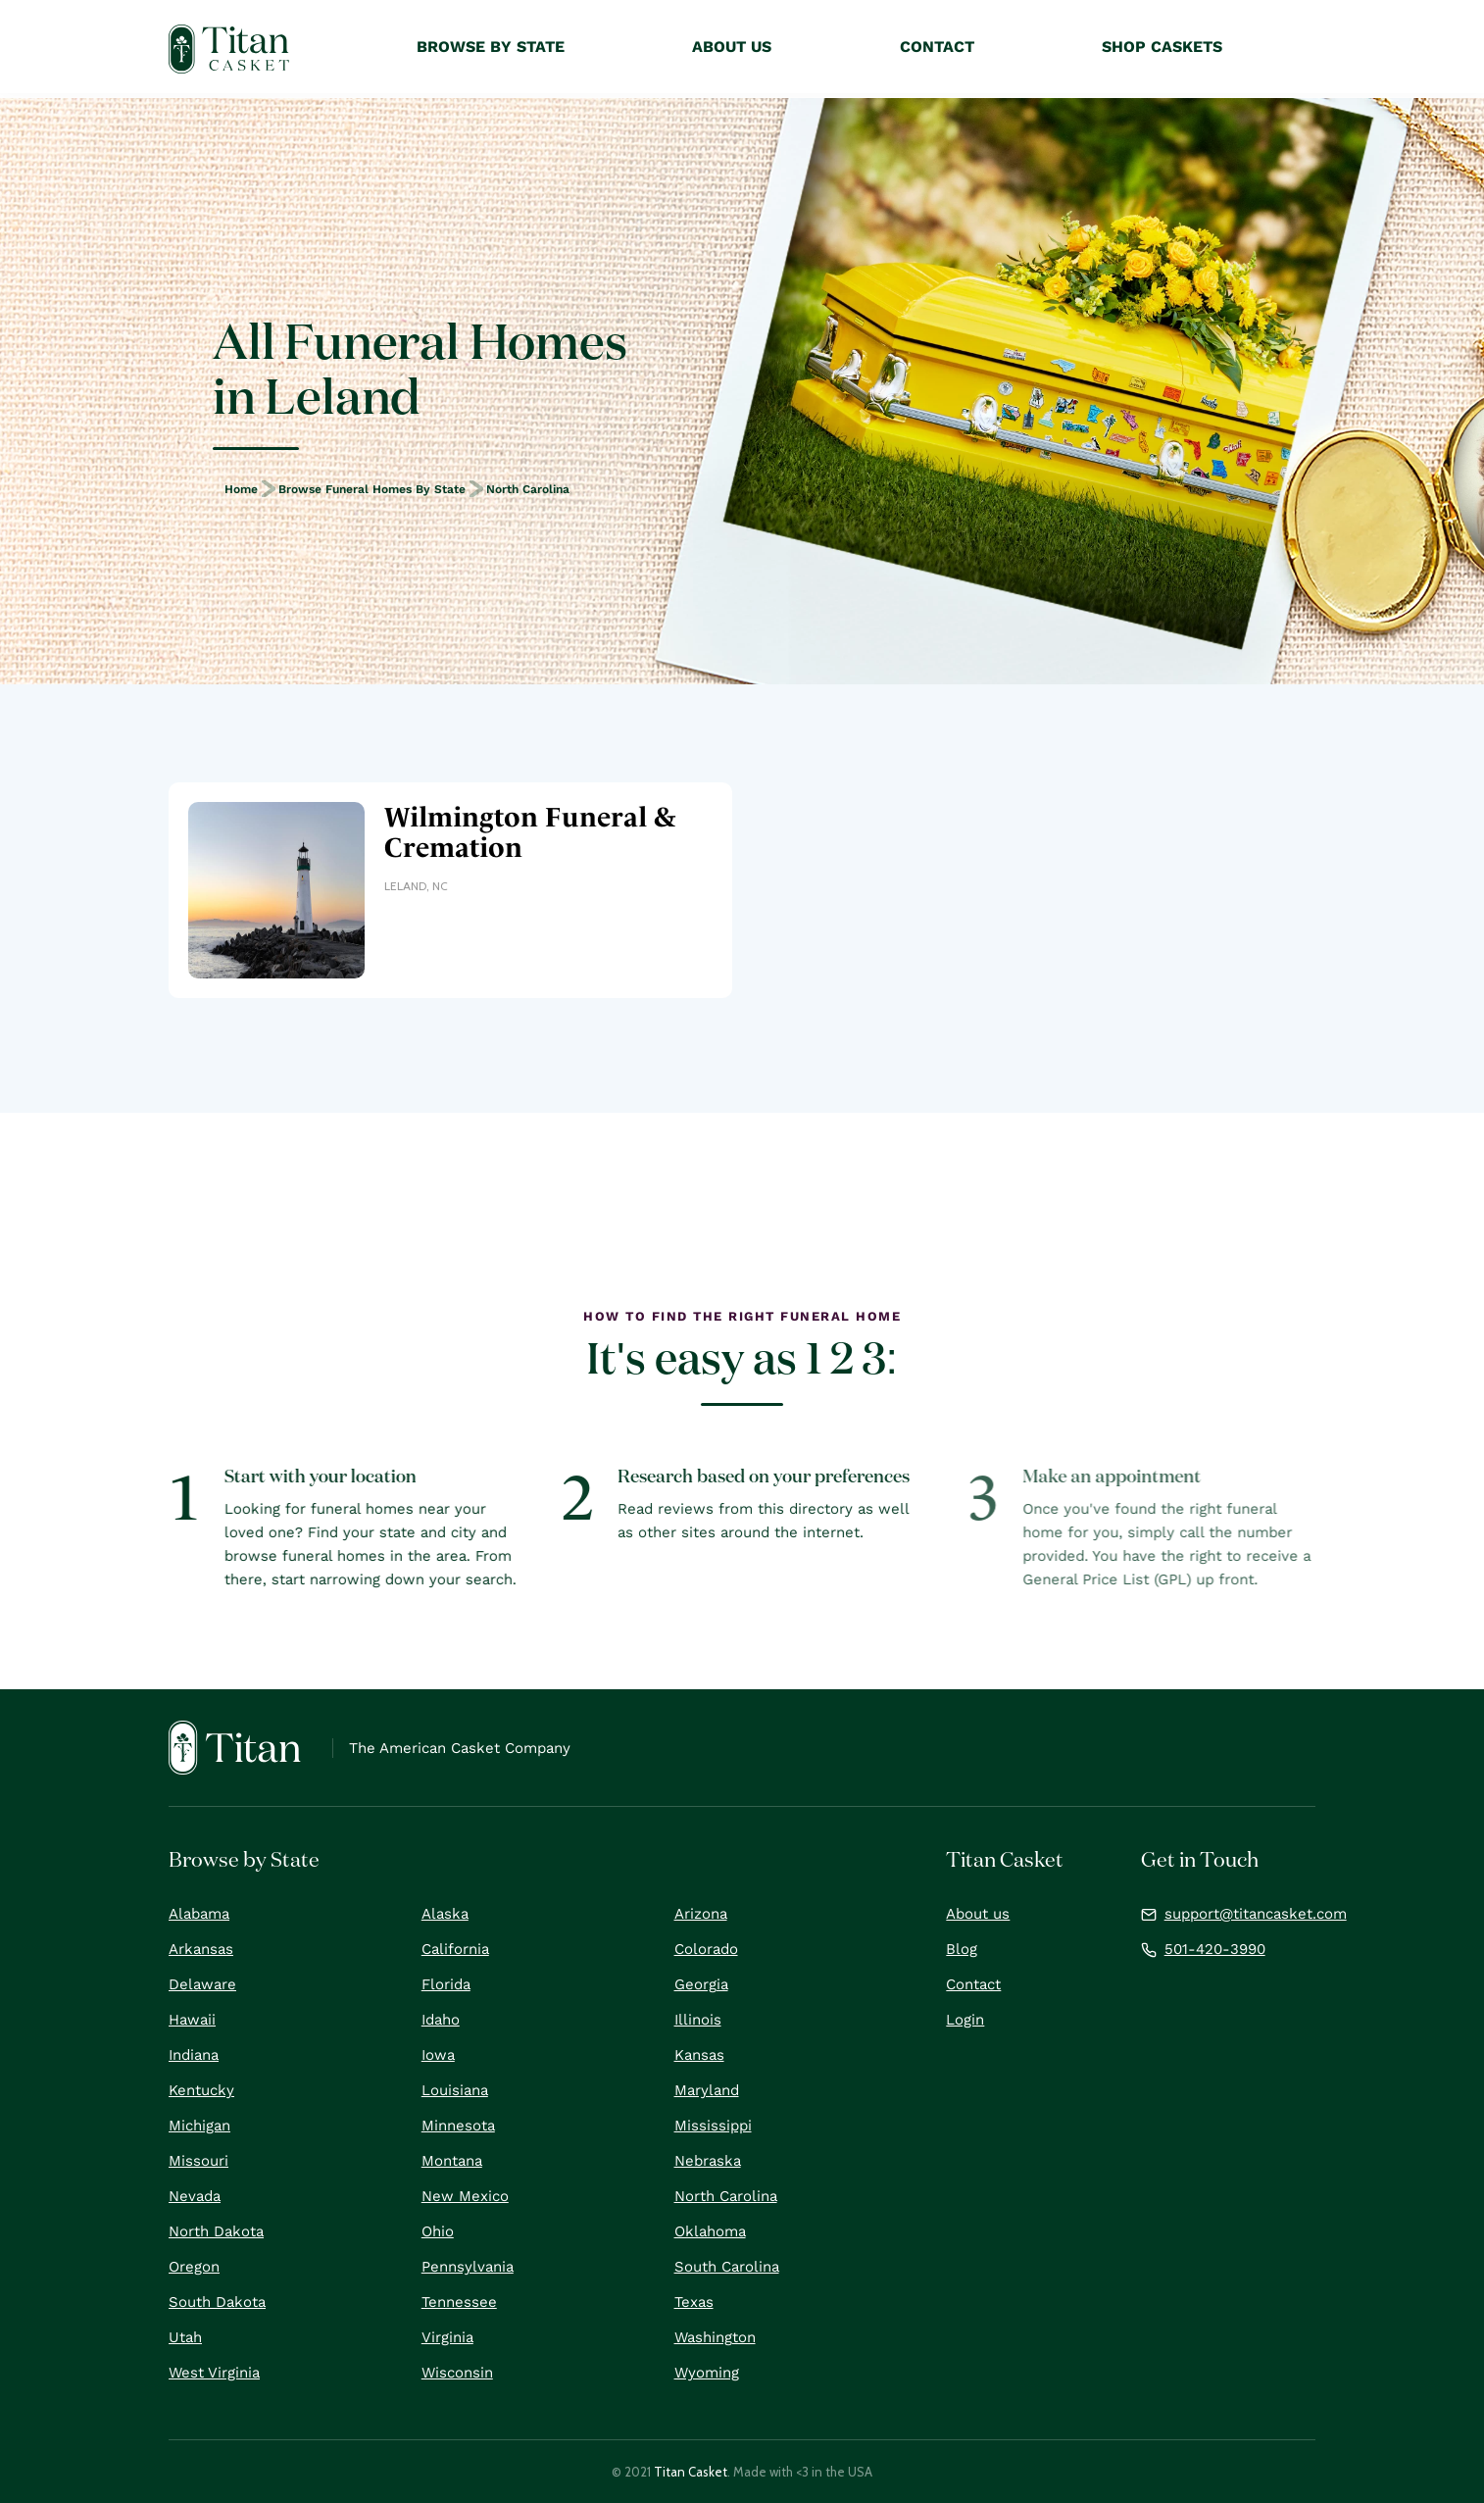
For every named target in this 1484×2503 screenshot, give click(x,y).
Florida (445, 1984)
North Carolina (527, 489)
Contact (973, 1984)
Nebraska (707, 2161)
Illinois (697, 2019)
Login (965, 2019)
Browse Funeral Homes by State (372, 489)
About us (978, 1914)
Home (241, 489)
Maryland (706, 2090)
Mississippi (713, 2125)
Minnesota (458, 2125)
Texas (694, 2302)
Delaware (202, 1984)
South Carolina (726, 2267)
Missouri (198, 2161)
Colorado (706, 1949)
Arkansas (201, 1949)
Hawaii (192, 2019)
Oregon (194, 2267)
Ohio (437, 2231)
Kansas (699, 2055)
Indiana (194, 2055)
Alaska (445, 1914)
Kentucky (201, 2090)
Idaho (440, 2019)
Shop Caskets (1162, 46)
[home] (229, 49)
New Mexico (465, 2196)
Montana (451, 2161)
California (455, 1949)
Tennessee (459, 2302)
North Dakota (216, 2231)
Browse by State (491, 46)
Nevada (195, 2196)
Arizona (700, 1914)
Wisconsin (457, 2372)
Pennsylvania (467, 2267)
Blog (961, 1949)
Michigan (199, 2125)
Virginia (447, 2337)
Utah (185, 2337)
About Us (731, 46)
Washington (715, 2337)
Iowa (438, 2055)
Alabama (199, 1914)
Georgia (701, 1984)
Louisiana (454, 2090)
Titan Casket (690, 2471)
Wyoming (706, 2372)
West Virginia (214, 2372)
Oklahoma (710, 2231)
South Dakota (217, 2302)
